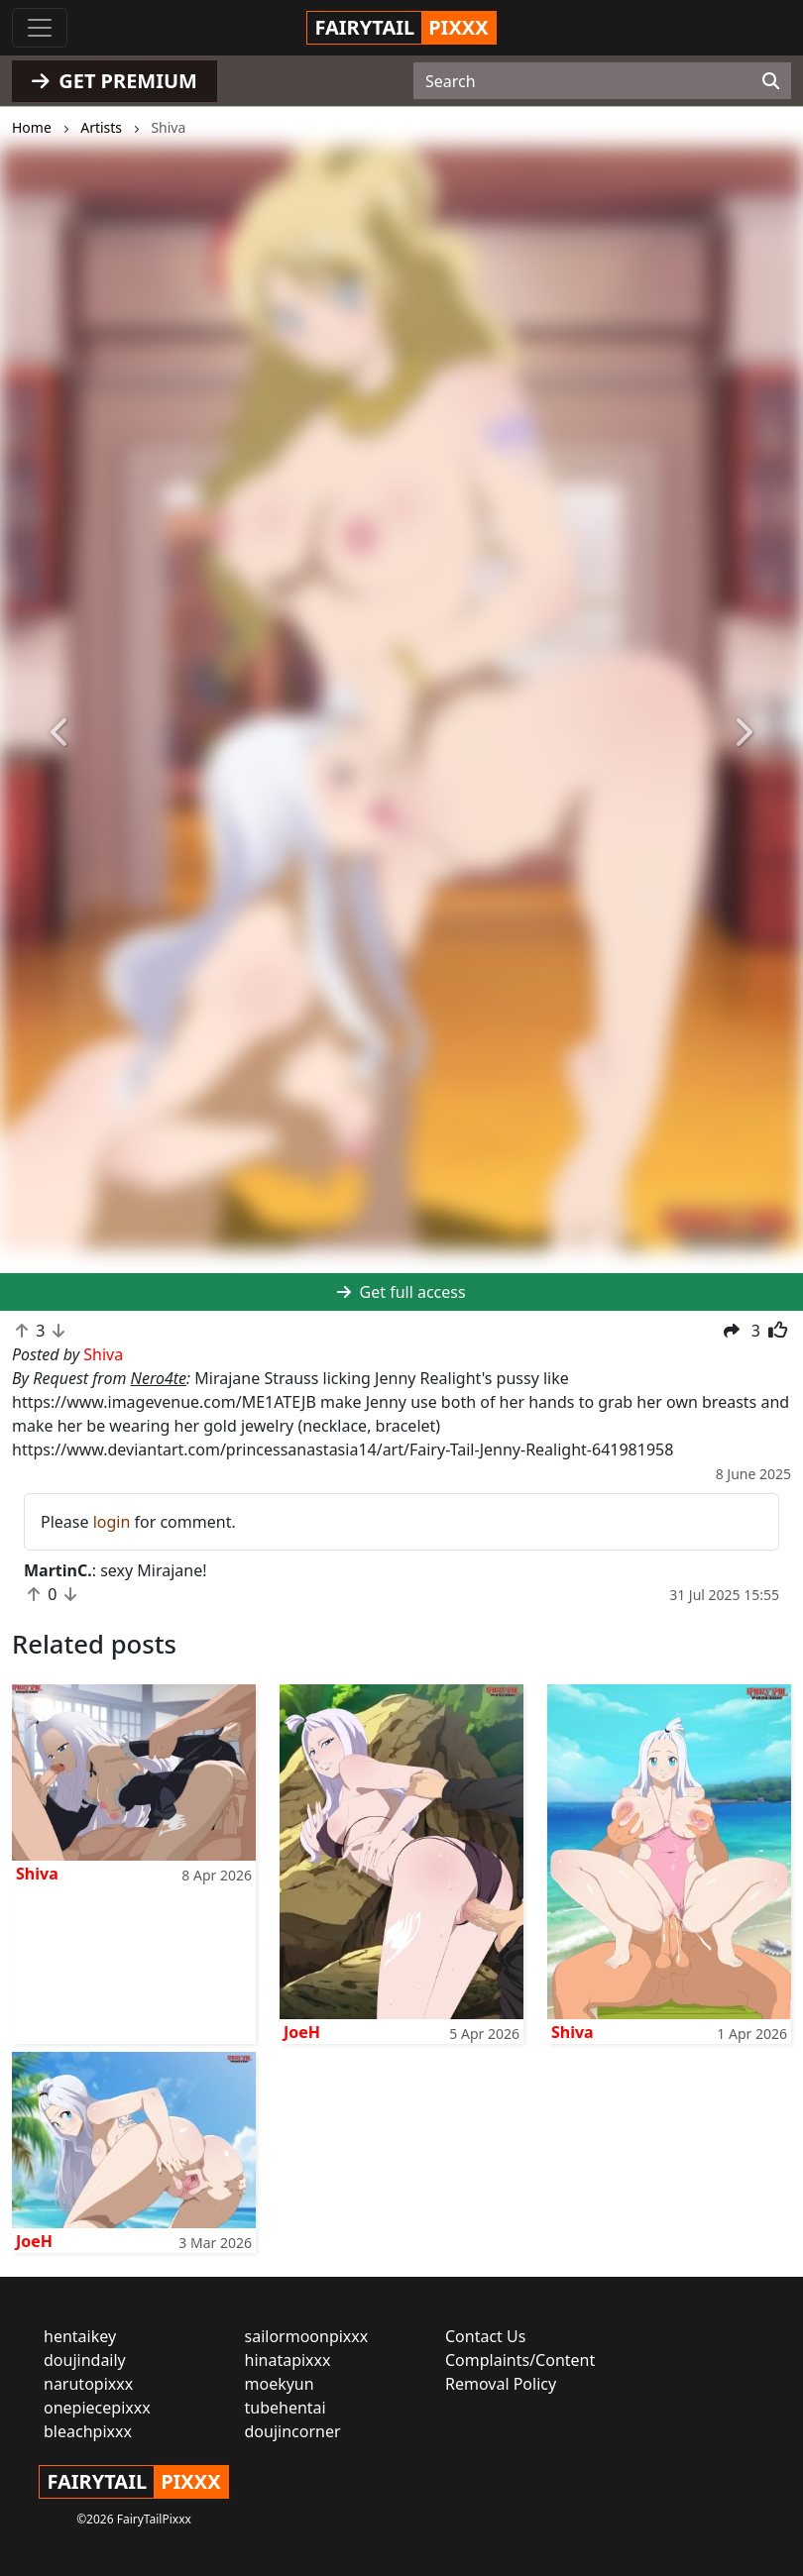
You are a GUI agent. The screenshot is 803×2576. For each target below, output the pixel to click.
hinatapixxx (288, 2360)
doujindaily (85, 2360)
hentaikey (80, 2336)
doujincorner (293, 2431)
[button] (60, 733)
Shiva (37, 1873)
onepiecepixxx (97, 2407)
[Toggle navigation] (39, 28)
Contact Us (485, 2336)
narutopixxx (88, 2384)
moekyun (279, 2384)
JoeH (302, 2032)
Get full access (401, 1292)
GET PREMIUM (114, 80)
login (112, 1522)
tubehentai (285, 2407)
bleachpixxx (88, 2431)
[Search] (770, 81)
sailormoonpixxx (307, 2336)
